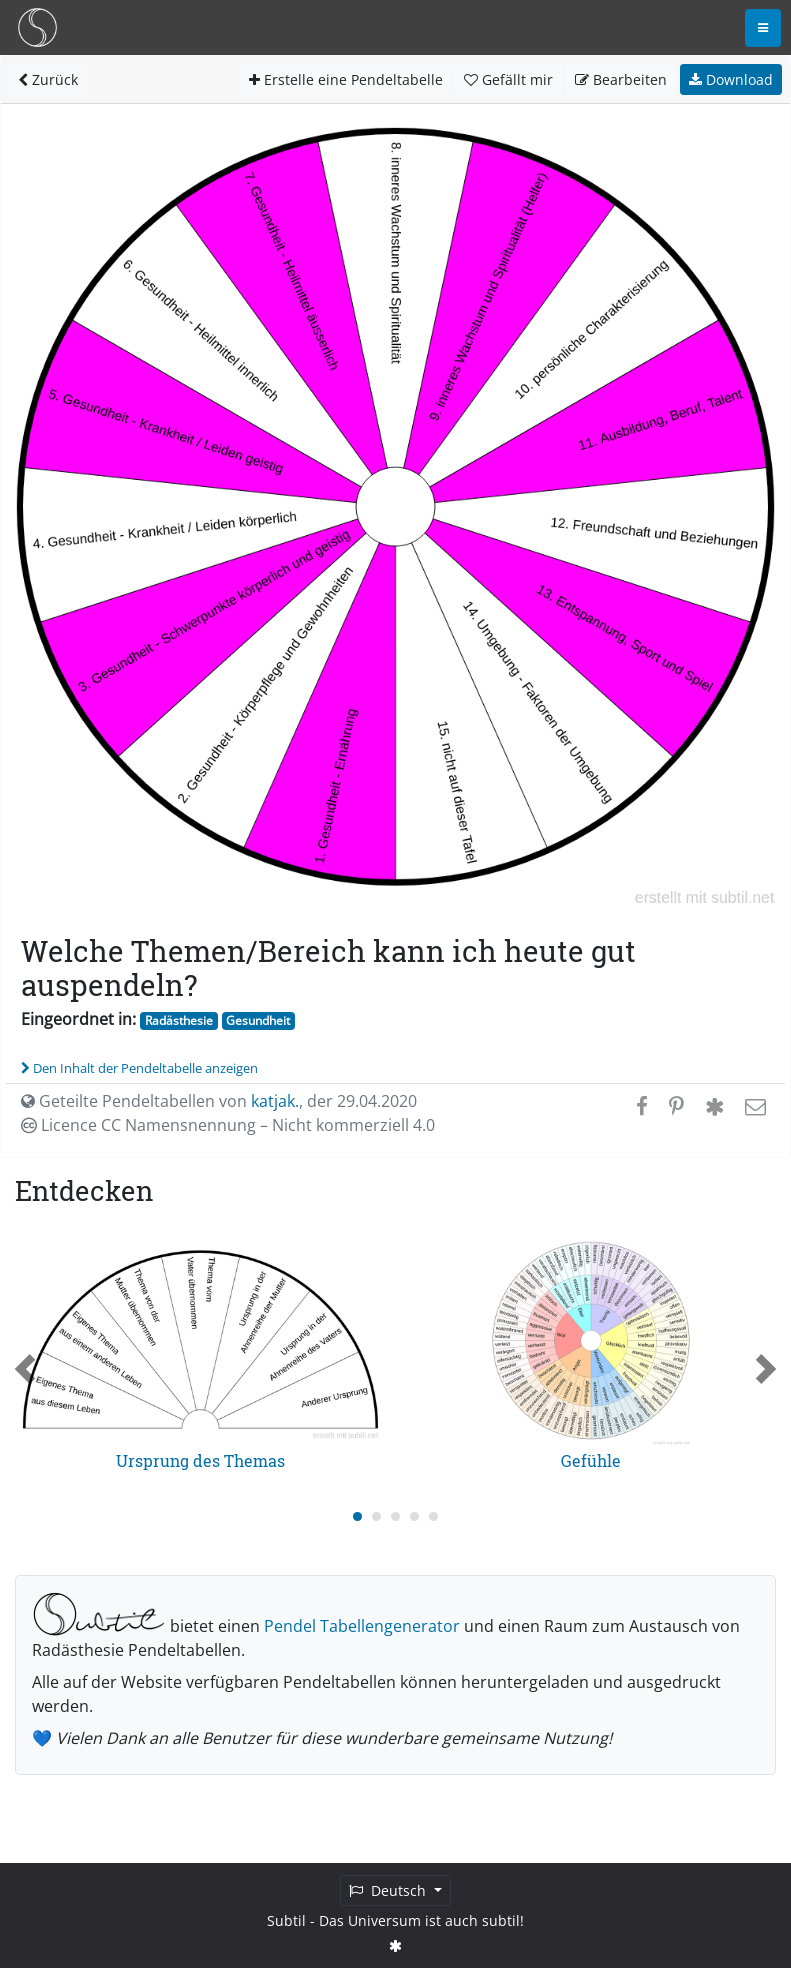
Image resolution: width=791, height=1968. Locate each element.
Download (731, 79)
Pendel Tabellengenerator (362, 1626)
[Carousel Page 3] (395, 1516)
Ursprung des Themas (200, 1460)
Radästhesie (179, 1020)
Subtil (286, 1920)
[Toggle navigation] (763, 28)
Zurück (48, 79)
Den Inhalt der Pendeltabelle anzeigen (139, 1068)
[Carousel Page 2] (376, 1516)
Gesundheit (258, 1020)
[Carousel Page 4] (414, 1516)
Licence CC (228, 1125)
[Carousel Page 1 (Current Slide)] (357, 1516)
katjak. (275, 1101)
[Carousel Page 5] (433, 1516)
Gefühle (591, 1460)
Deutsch (389, 1890)
